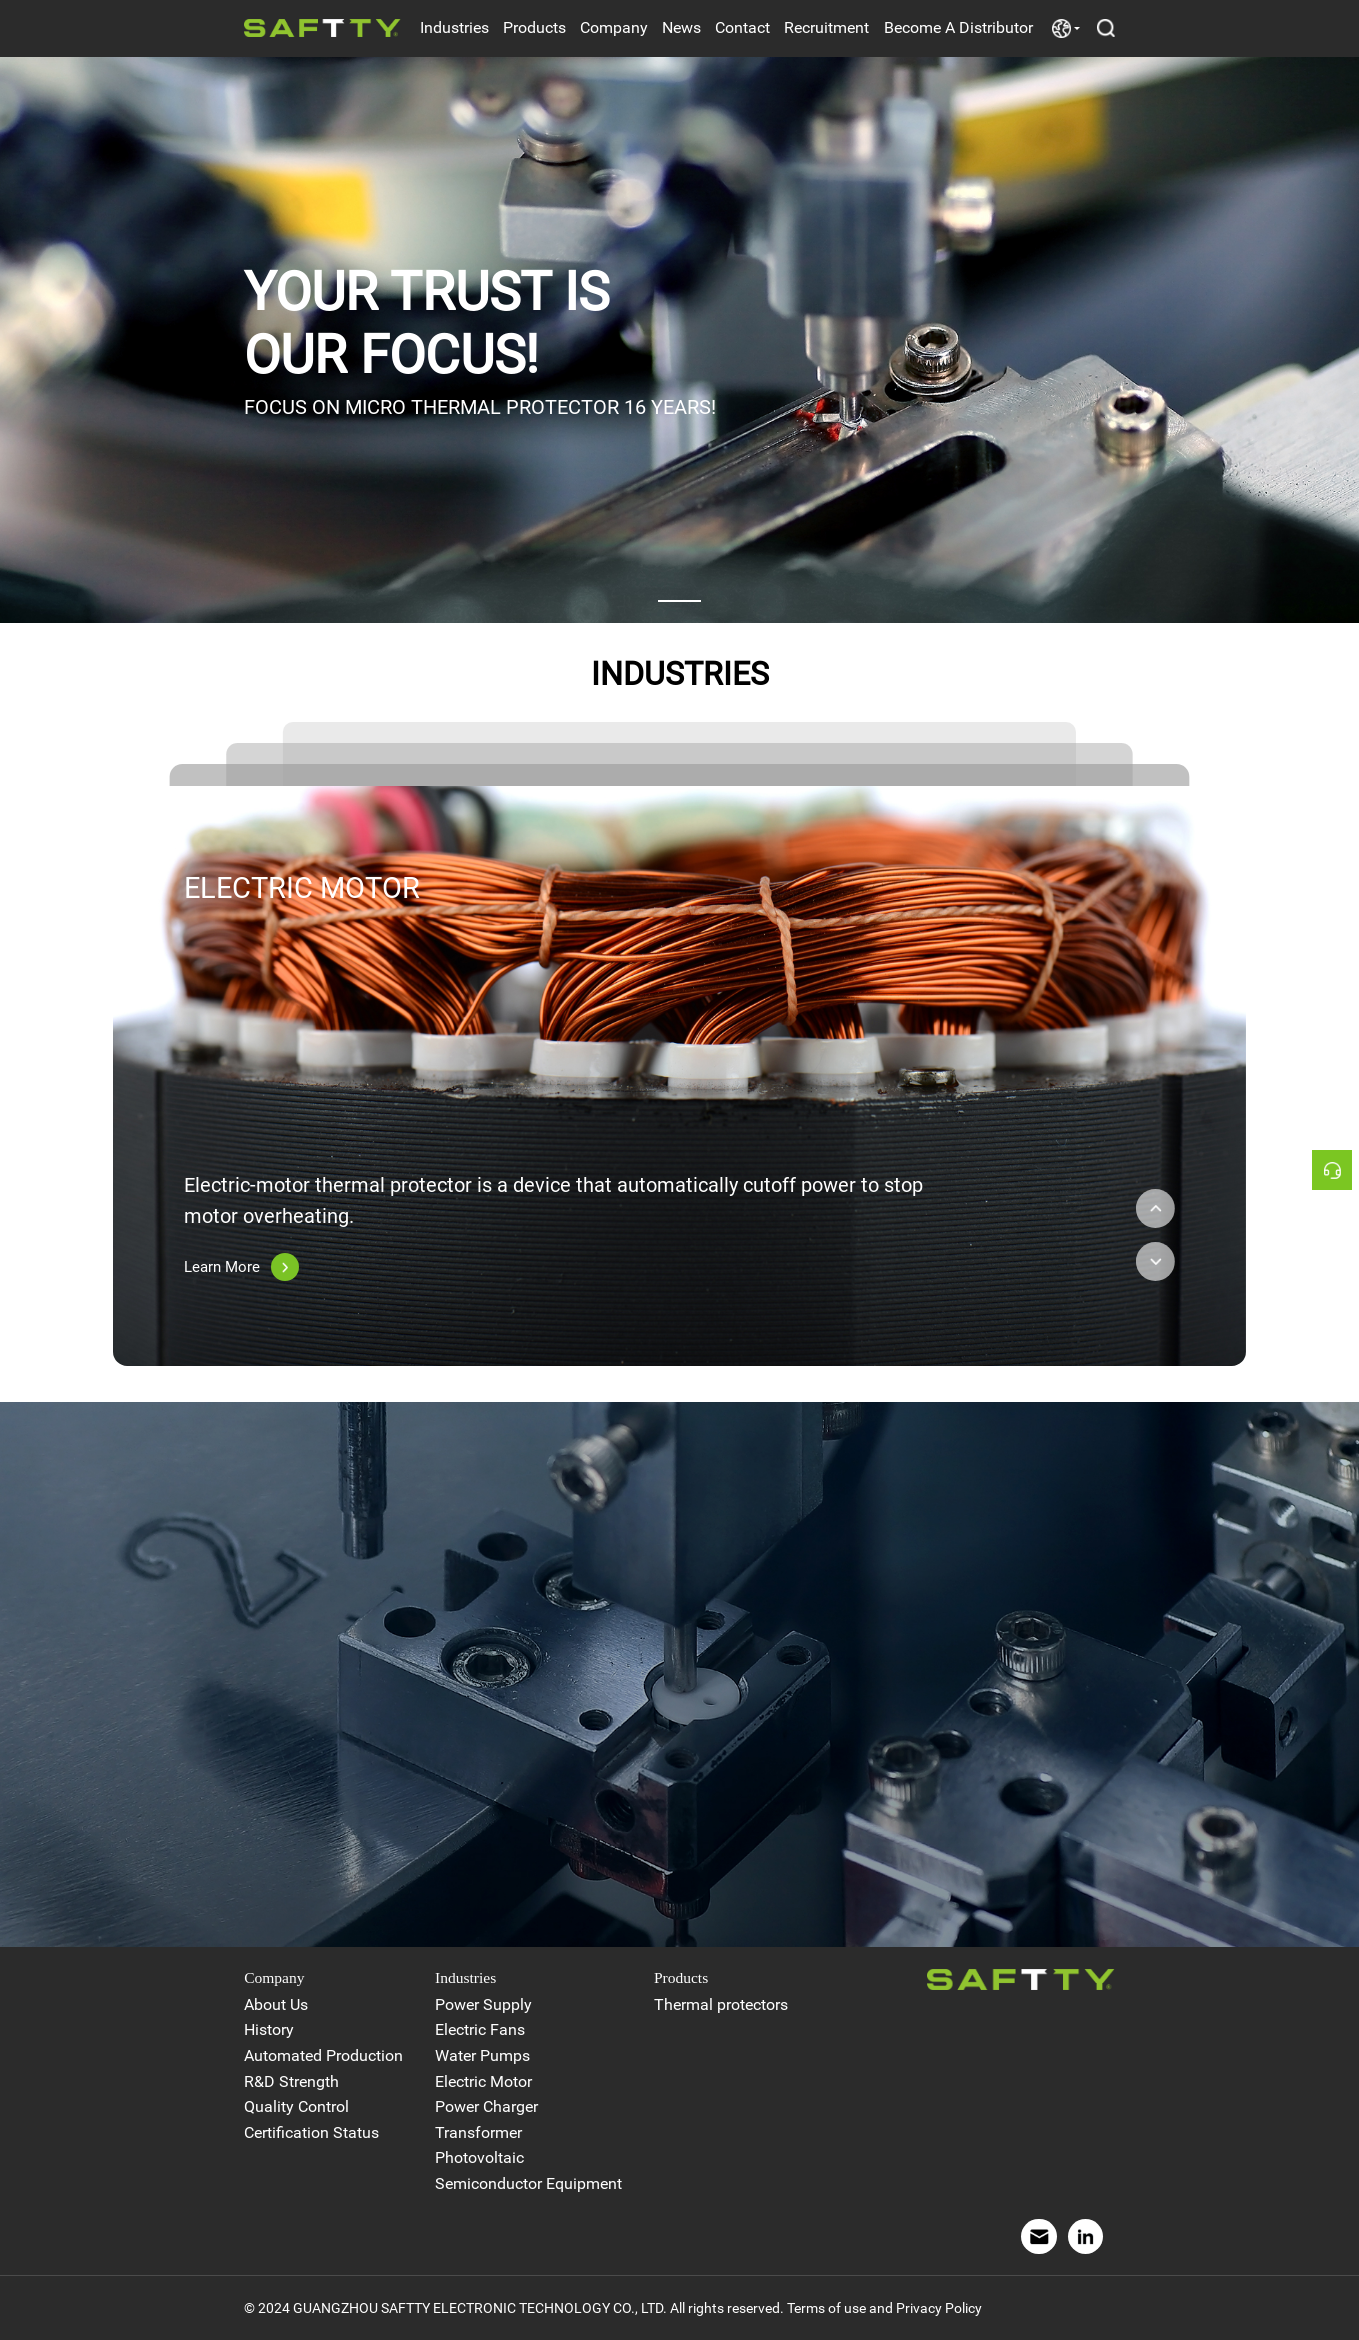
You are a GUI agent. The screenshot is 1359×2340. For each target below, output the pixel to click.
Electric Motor (483, 2082)
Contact (742, 27)
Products (534, 27)
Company (614, 27)
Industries (454, 27)
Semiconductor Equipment (528, 2184)
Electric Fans (480, 2030)
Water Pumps (482, 2056)
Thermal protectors (721, 2005)
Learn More (241, 1267)
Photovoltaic (479, 2158)
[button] (679, 601)
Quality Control (296, 2107)
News (681, 27)
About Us (276, 2005)
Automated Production (323, 2056)
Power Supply (483, 2005)
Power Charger (486, 2107)
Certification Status (311, 2133)
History (269, 2030)
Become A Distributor (958, 27)
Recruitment (826, 27)
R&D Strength (291, 2082)
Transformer (478, 2133)
